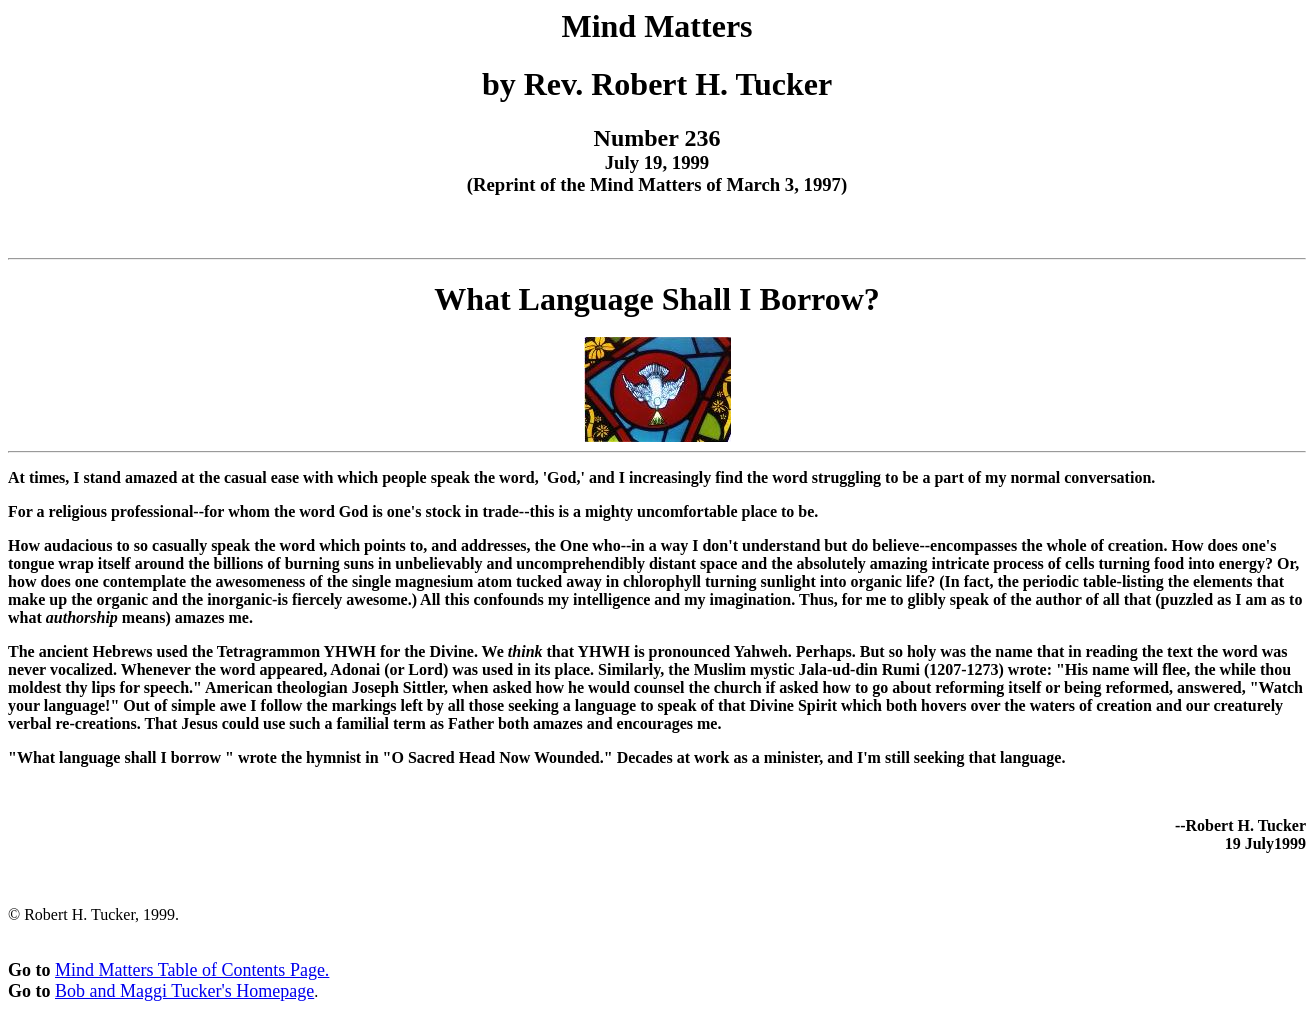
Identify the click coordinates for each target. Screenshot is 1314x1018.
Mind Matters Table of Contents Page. (192, 970)
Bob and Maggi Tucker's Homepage (184, 991)
